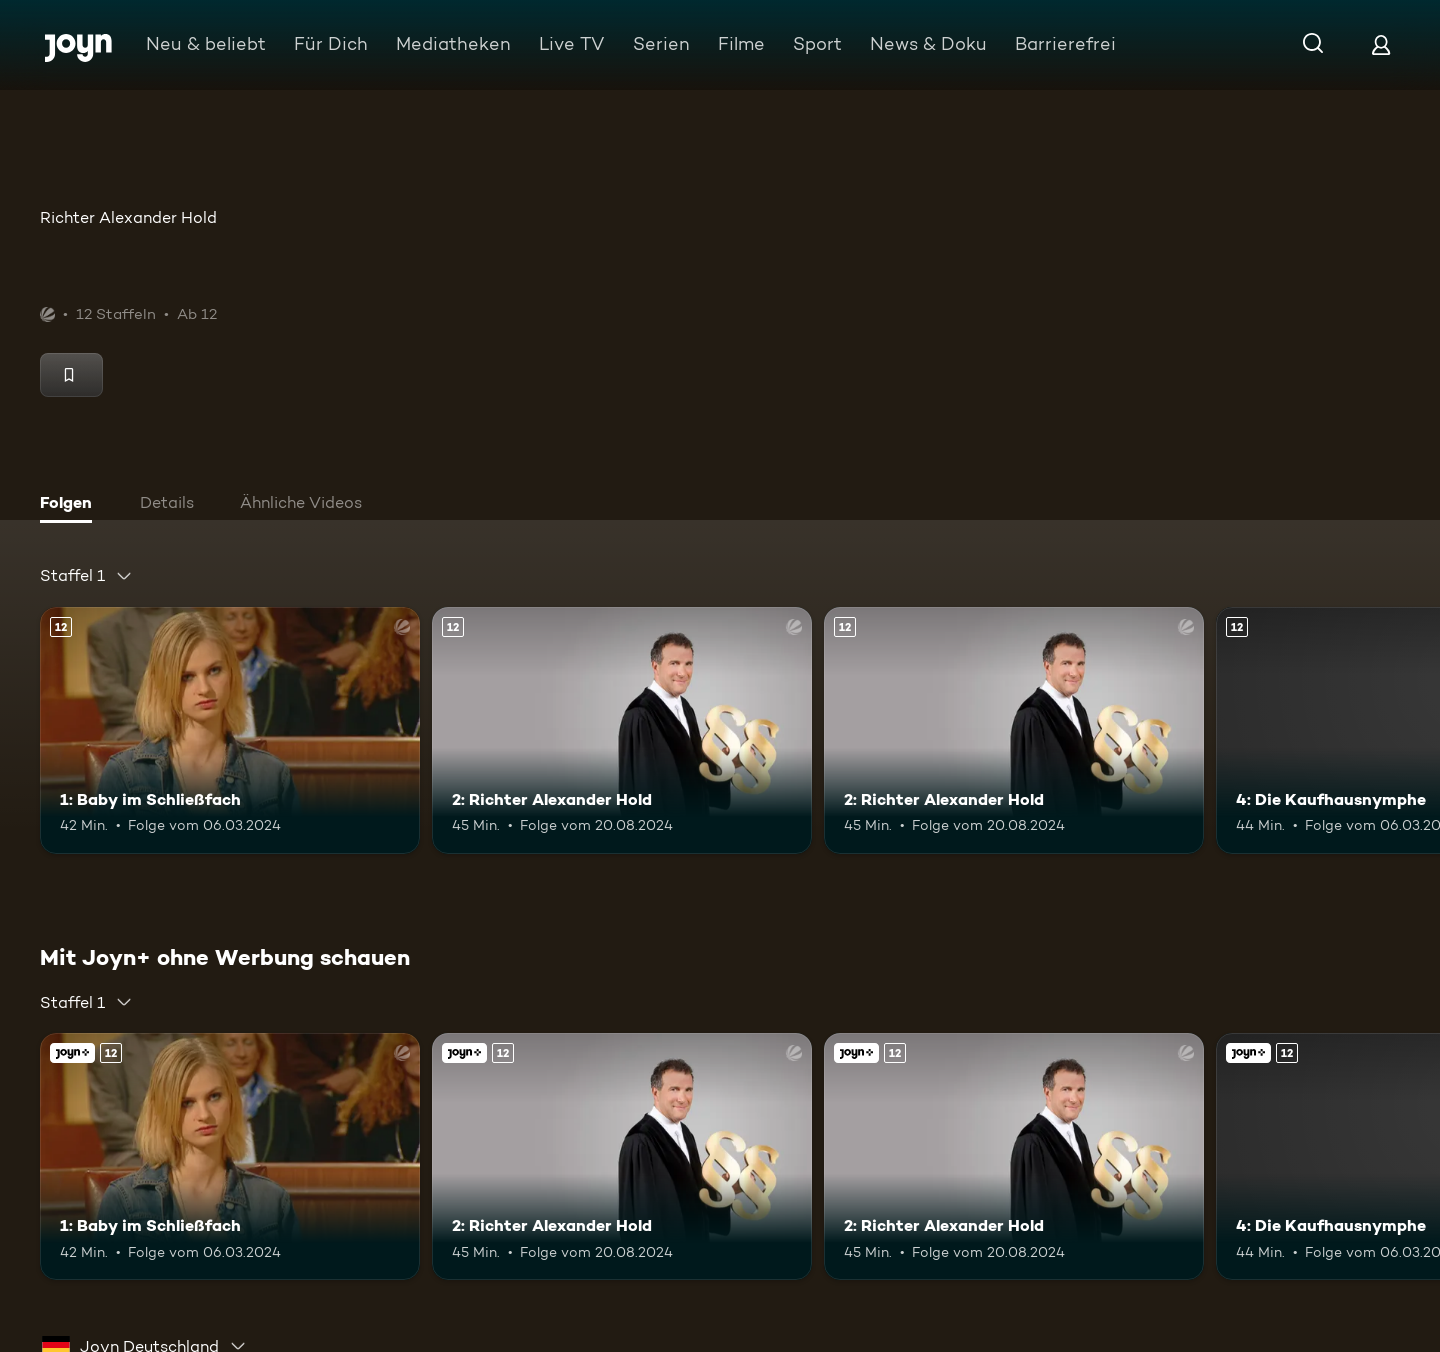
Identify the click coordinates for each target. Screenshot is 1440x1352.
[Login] (1381, 44)
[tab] (71, 505)
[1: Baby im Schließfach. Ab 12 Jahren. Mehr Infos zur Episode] (230, 730)
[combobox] (86, 576)
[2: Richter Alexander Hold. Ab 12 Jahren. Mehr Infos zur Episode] (622, 730)
